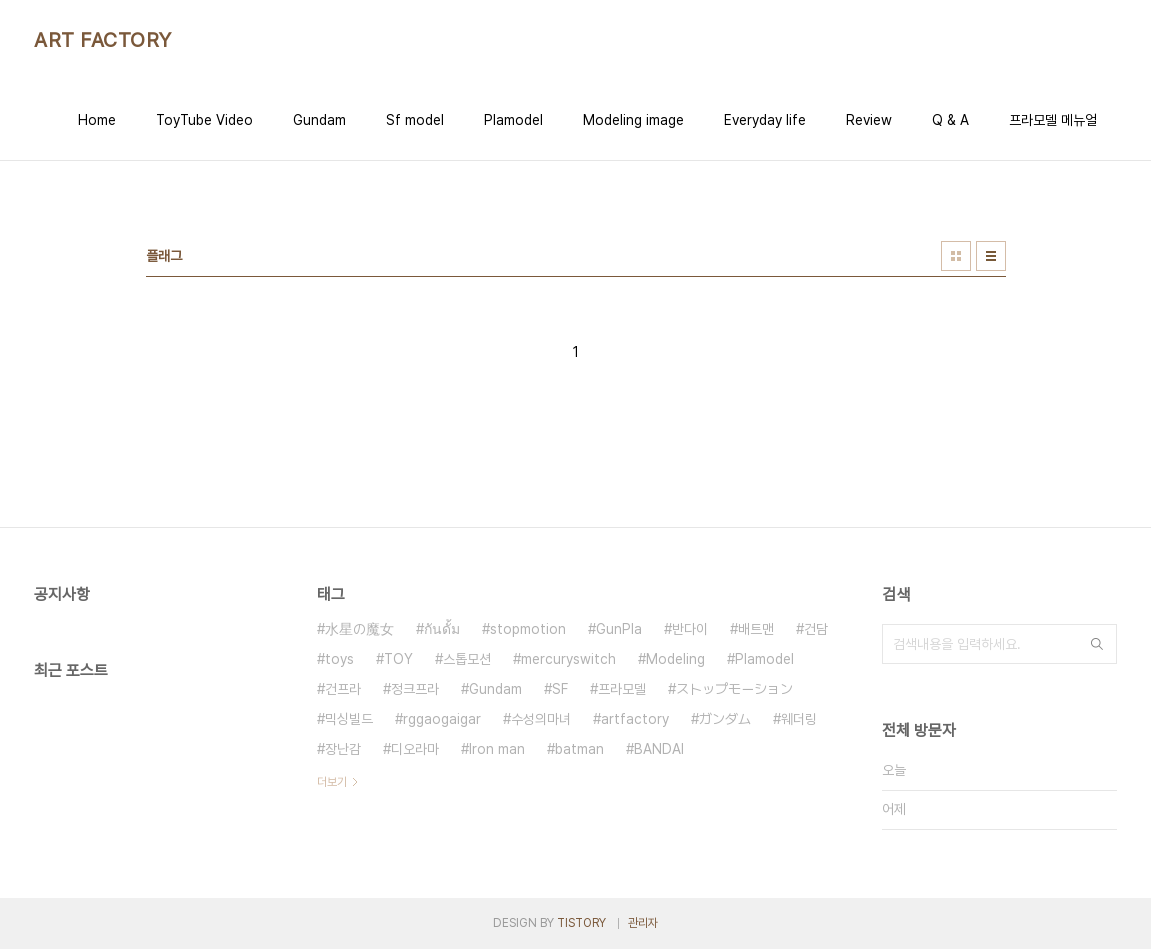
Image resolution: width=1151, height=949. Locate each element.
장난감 (343, 749)
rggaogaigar (442, 719)
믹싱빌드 (349, 719)
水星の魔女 (359, 629)
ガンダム (725, 719)
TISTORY (581, 923)
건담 (816, 629)
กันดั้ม (442, 629)
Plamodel (513, 120)
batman (579, 749)
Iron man (497, 749)
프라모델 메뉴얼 (1053, 120)
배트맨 (756, 629)
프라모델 (622, 689)
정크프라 (415, 689)
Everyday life (765, 120)
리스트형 (991, 256)
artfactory (635, 719)
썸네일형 (956, 256)
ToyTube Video (204, 120)
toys (339, 659)
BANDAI (659, 749)
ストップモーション (734, 689)
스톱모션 (467, 659)
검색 (1097, 644)
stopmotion (528, 629)
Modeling (675, 659)
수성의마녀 (541, 719)
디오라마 (415, 749)
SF (560, 689)
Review (869, 120)
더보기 (332, 782)
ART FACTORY (103, 40)
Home (97, 120)
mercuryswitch (568, 659)
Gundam (319, 120)
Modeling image (633, 120)
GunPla (619, 629)
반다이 (690, 629)
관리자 (643, 923)
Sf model (415, 120)
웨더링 (799, 719)
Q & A (950, 120)
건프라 (343, 689)
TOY (398, 659)
